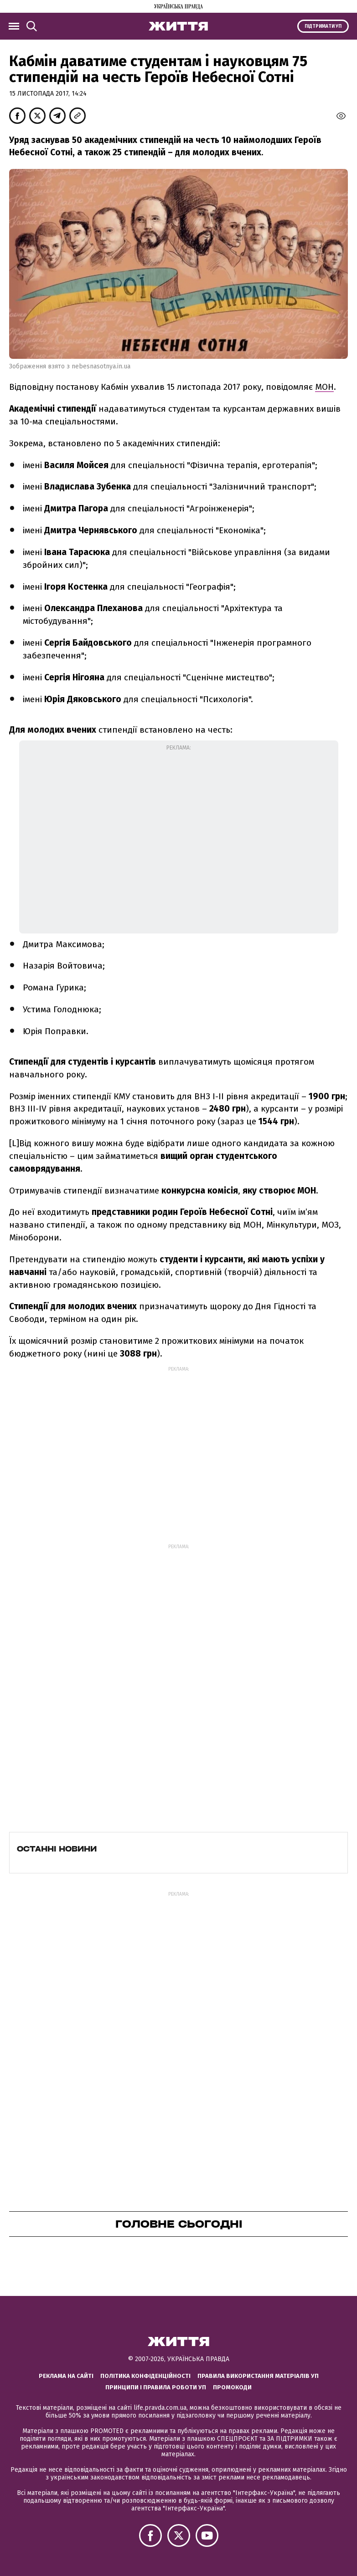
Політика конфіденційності (145, 2375)
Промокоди (232, 2387)
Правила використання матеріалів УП (258, 2375)
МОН (324, 387)
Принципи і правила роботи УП (155, 2387)
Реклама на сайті (66, 2375)
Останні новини (57, 1849)
